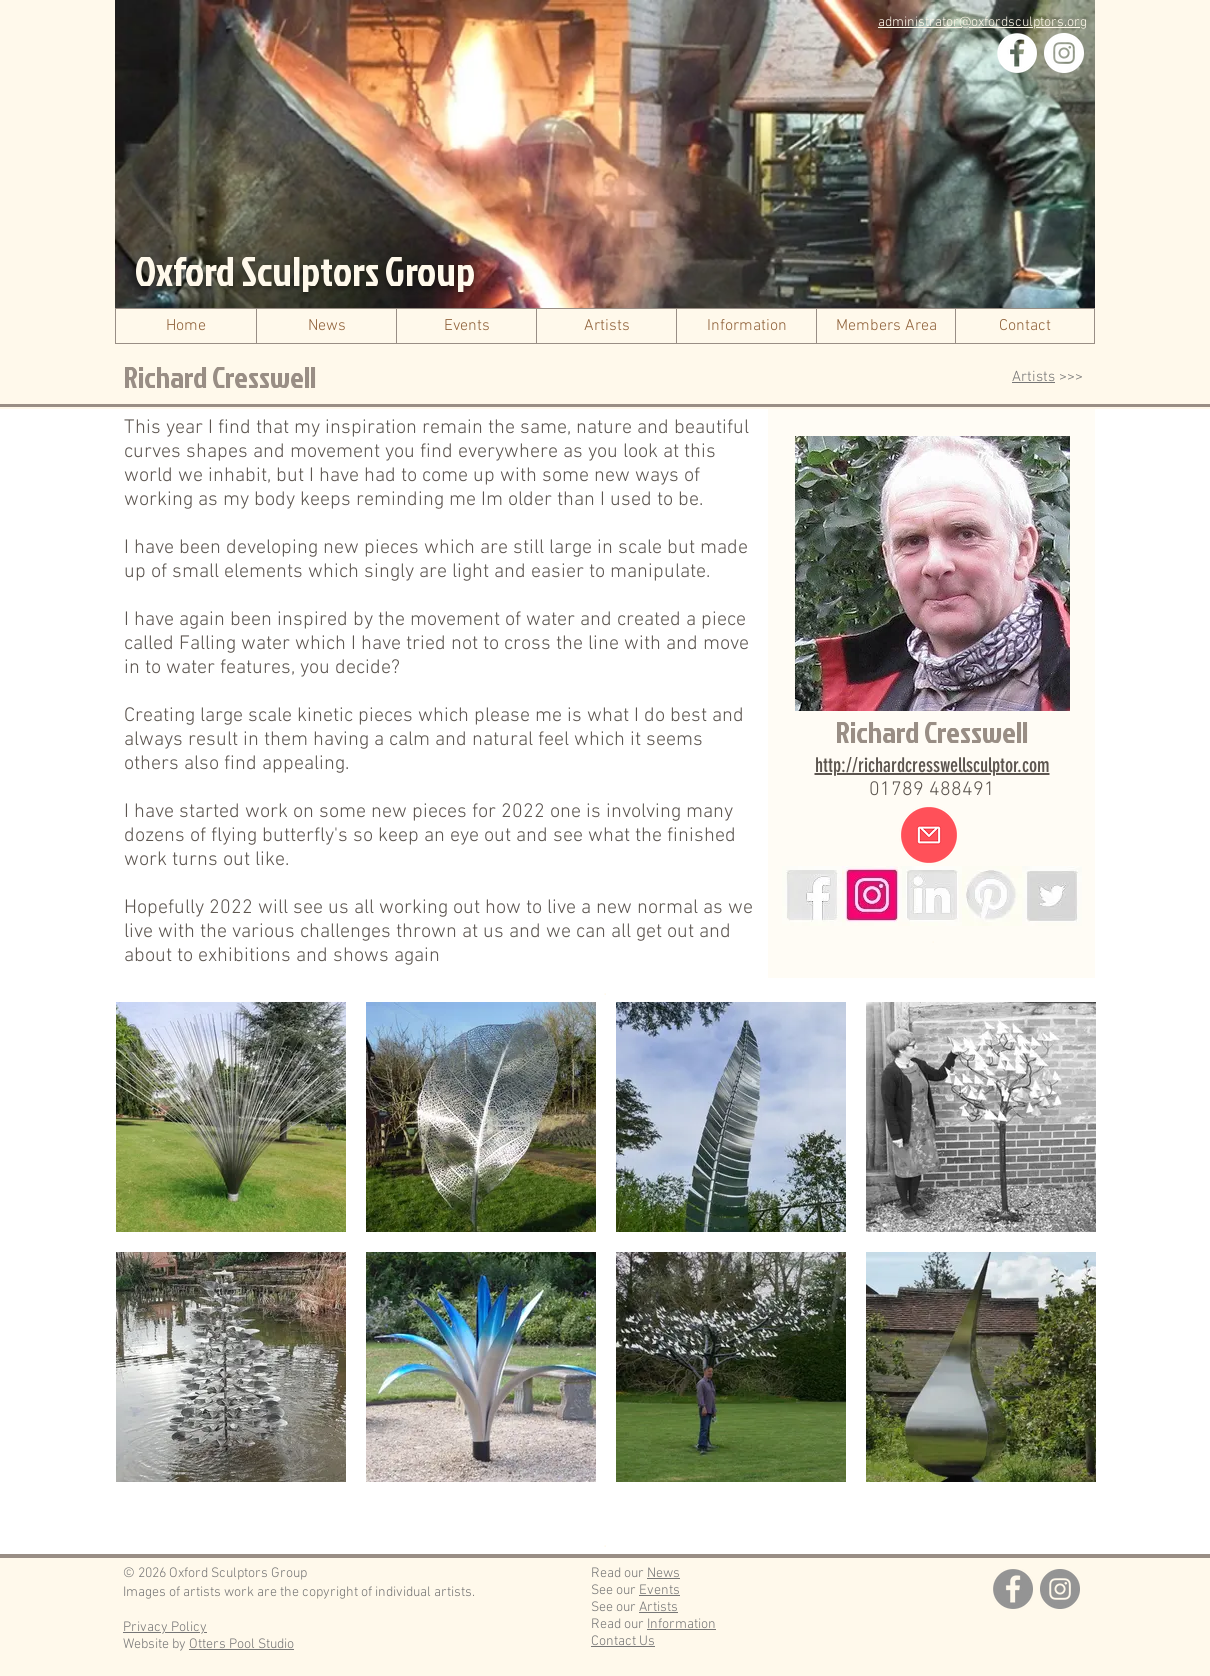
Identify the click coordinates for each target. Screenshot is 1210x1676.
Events (659, 1590)
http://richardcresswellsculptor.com (932, 765)
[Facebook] (1017, 53)
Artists (1033, 377)
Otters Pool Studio (241, 1644)
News (663, 1573)
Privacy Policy (165, 1627)
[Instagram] (1064, 53)
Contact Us (623, 1641)
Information (681, 1624)
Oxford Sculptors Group (305, 271)
